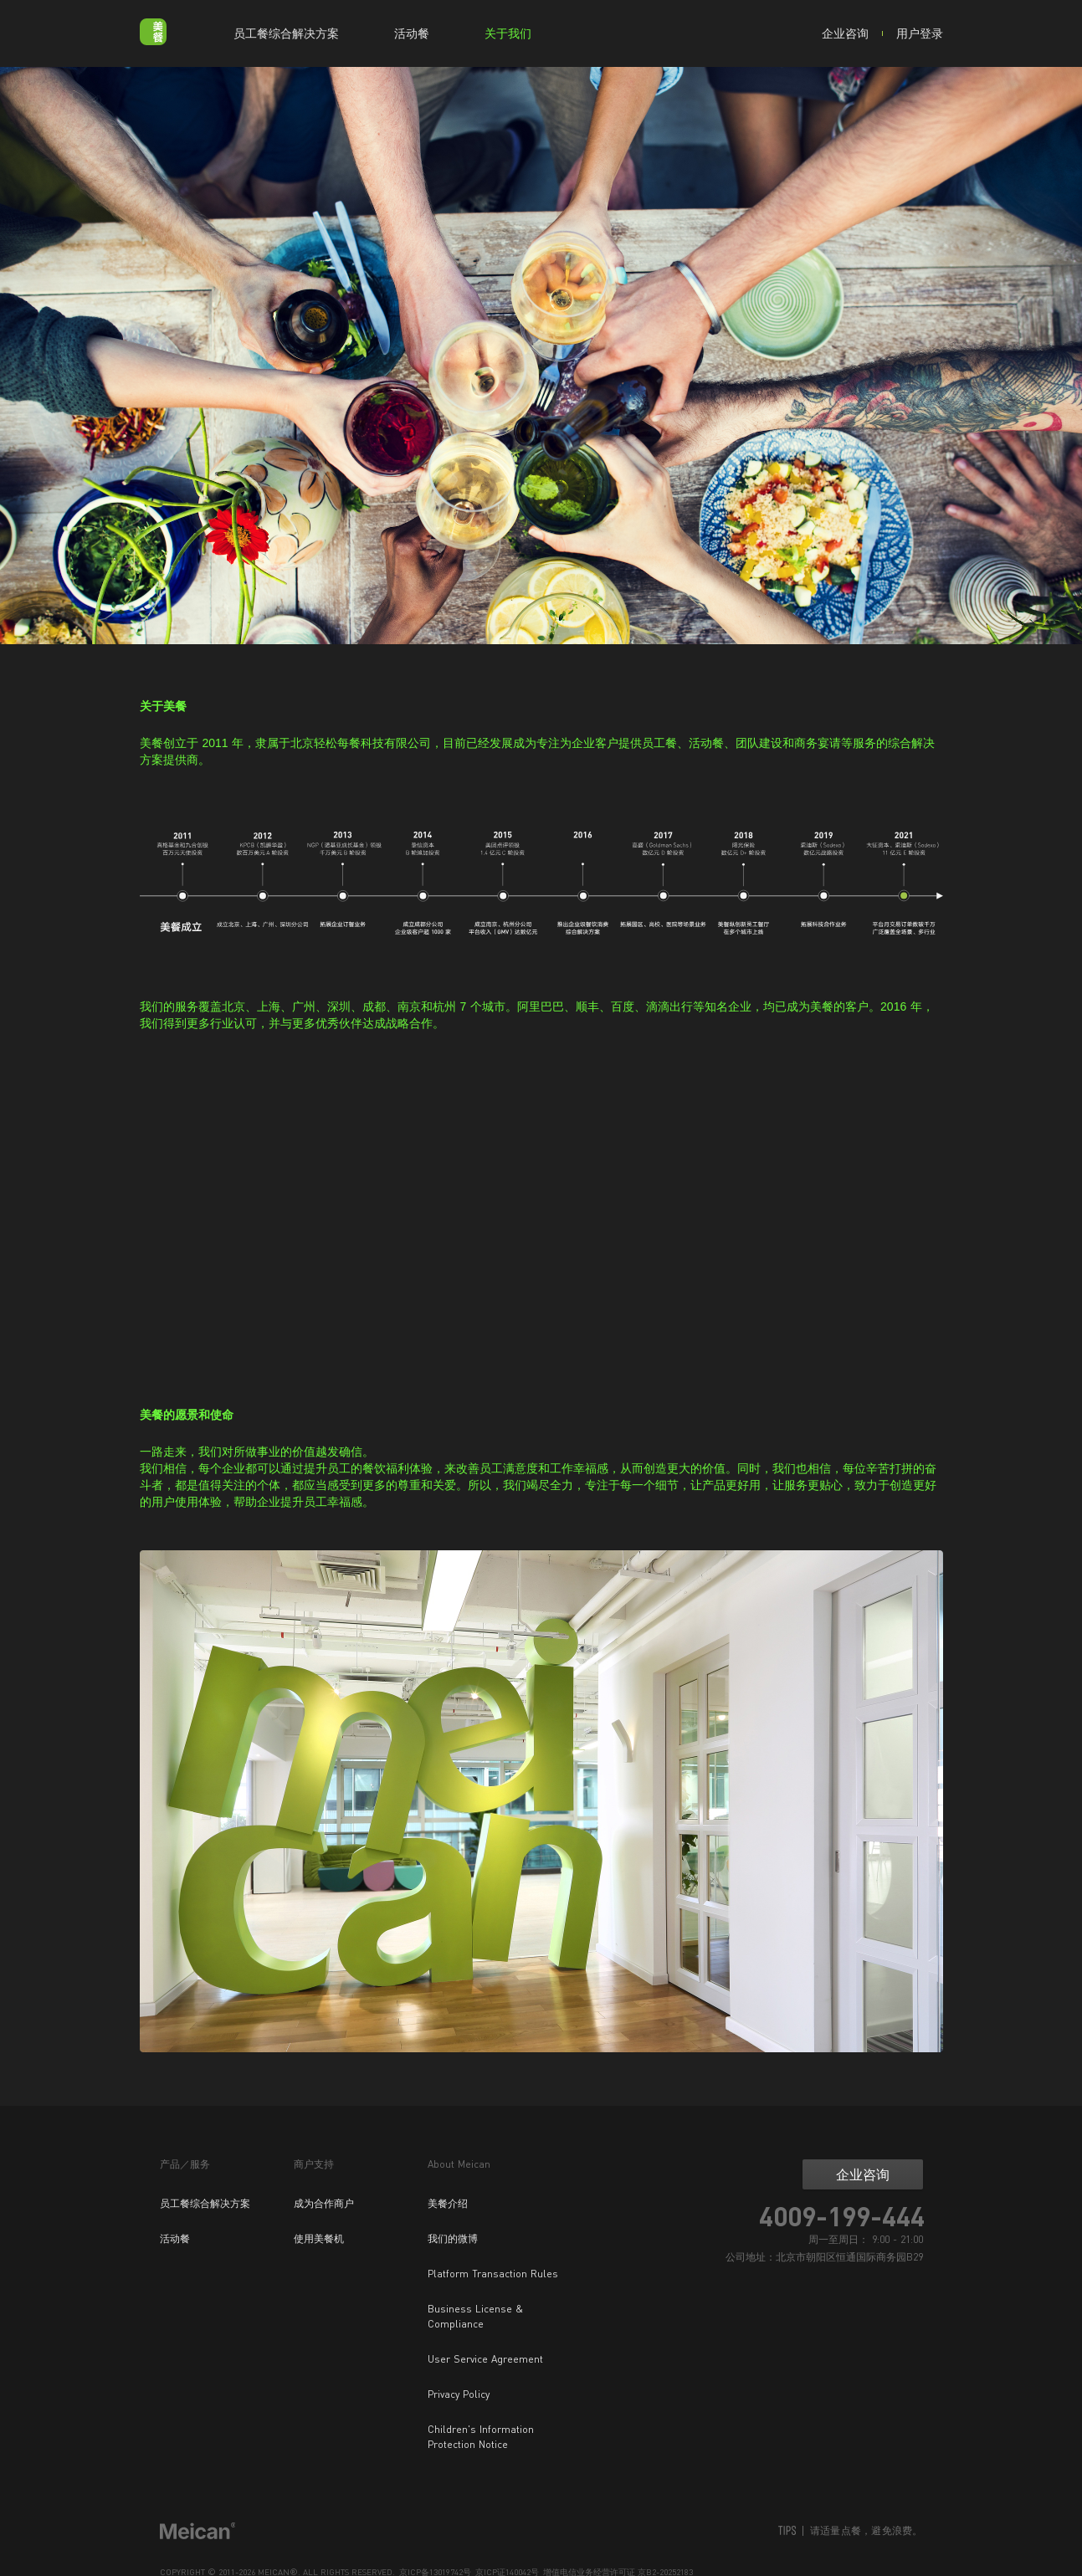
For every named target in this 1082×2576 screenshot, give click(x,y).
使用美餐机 (319, 2238)
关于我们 (508, 33)
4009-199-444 (842, 2216)
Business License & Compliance (475, 2316)
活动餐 (411, 33)
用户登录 (919, 33)
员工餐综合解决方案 (286, 33)
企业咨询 (845, 33)
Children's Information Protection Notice (481, 2437)
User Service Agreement (485, 2359)
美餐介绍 (448, 2203)
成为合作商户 (324, 2203)
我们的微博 (453, 2238)
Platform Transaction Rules (493, 2273)
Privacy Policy (459, 2394)
